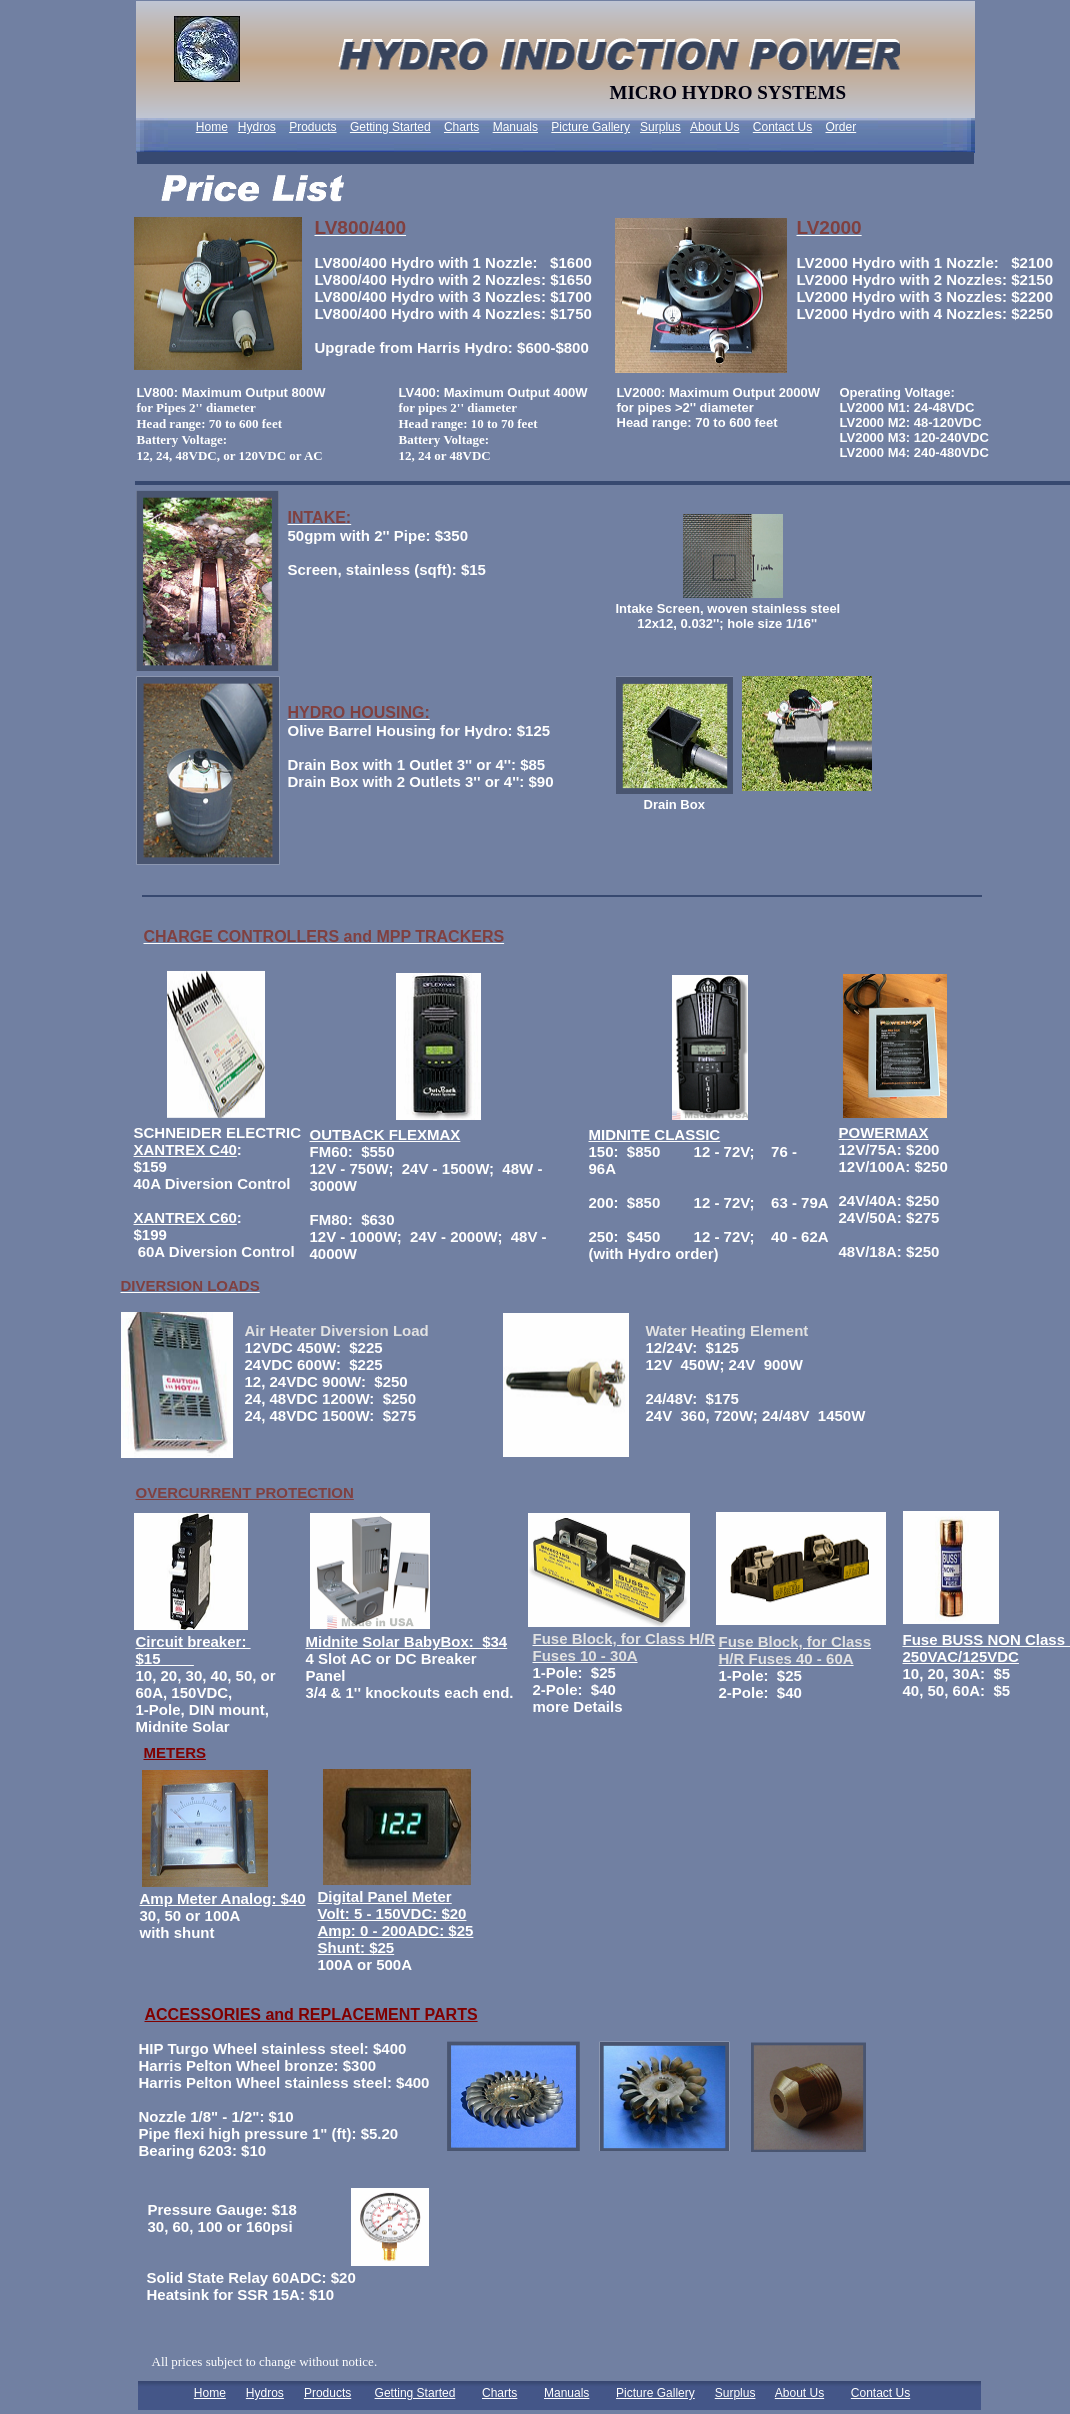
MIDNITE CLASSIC (655, 1134)
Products (312, 127)
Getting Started (390, 127)
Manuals (515, 127)
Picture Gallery (590, 127)
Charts (461, 127)
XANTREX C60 (185, 1217)
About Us (714, 127)
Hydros (257, 127)
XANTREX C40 (185, 1149)
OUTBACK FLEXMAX (385, 1134)
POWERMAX (884, 1132)
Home (212, 127)
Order (841, 127)
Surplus (660, 127)
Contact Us (782, 127)
